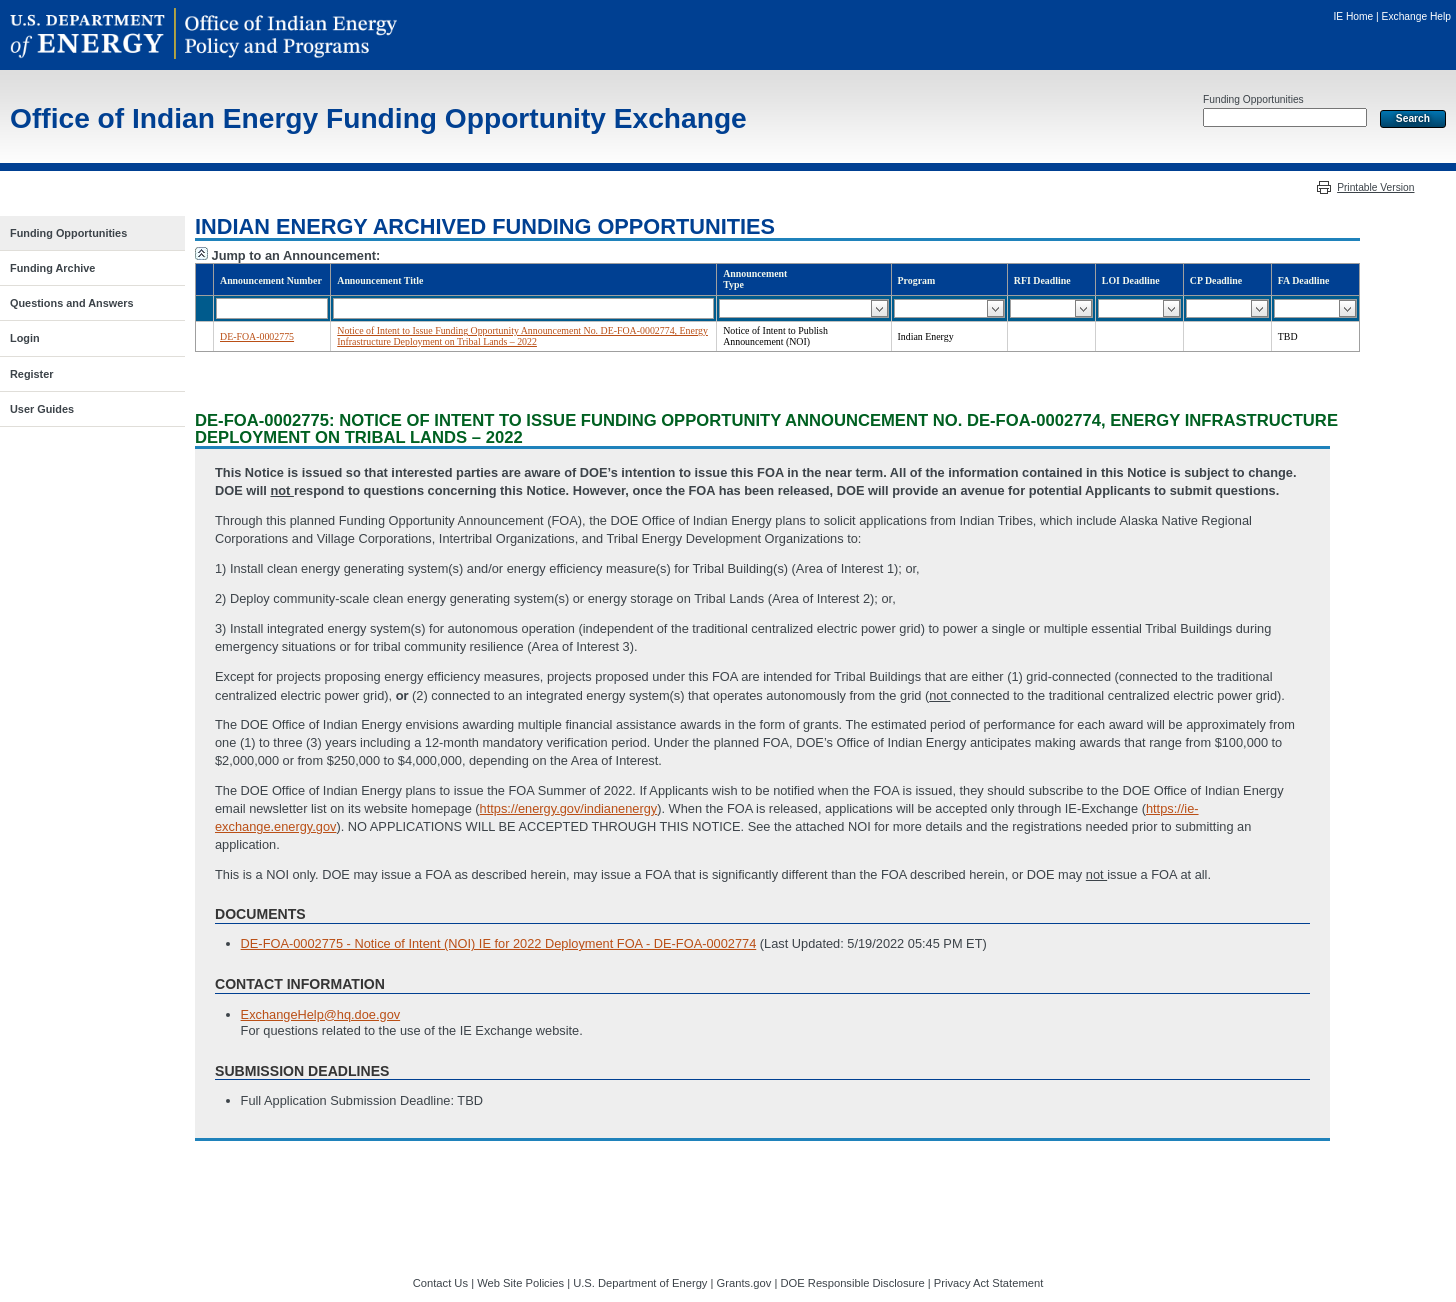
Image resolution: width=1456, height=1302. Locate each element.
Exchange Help (1416, 16)
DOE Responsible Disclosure (852, 1283)
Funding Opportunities (1253, 99)
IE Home (1353, 16)
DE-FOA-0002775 (257, 336)
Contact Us (440, 1283)
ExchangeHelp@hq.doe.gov (321, 1014)
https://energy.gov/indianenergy (569, 808)
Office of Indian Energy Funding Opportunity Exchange (378, 118)
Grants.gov (744, 1283)
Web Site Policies (520, 1283)
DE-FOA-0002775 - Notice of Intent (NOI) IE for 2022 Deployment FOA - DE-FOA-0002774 (499, 943)
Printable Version (1375, 187)
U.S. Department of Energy (640, 1283)
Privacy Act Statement (988, 1283)
